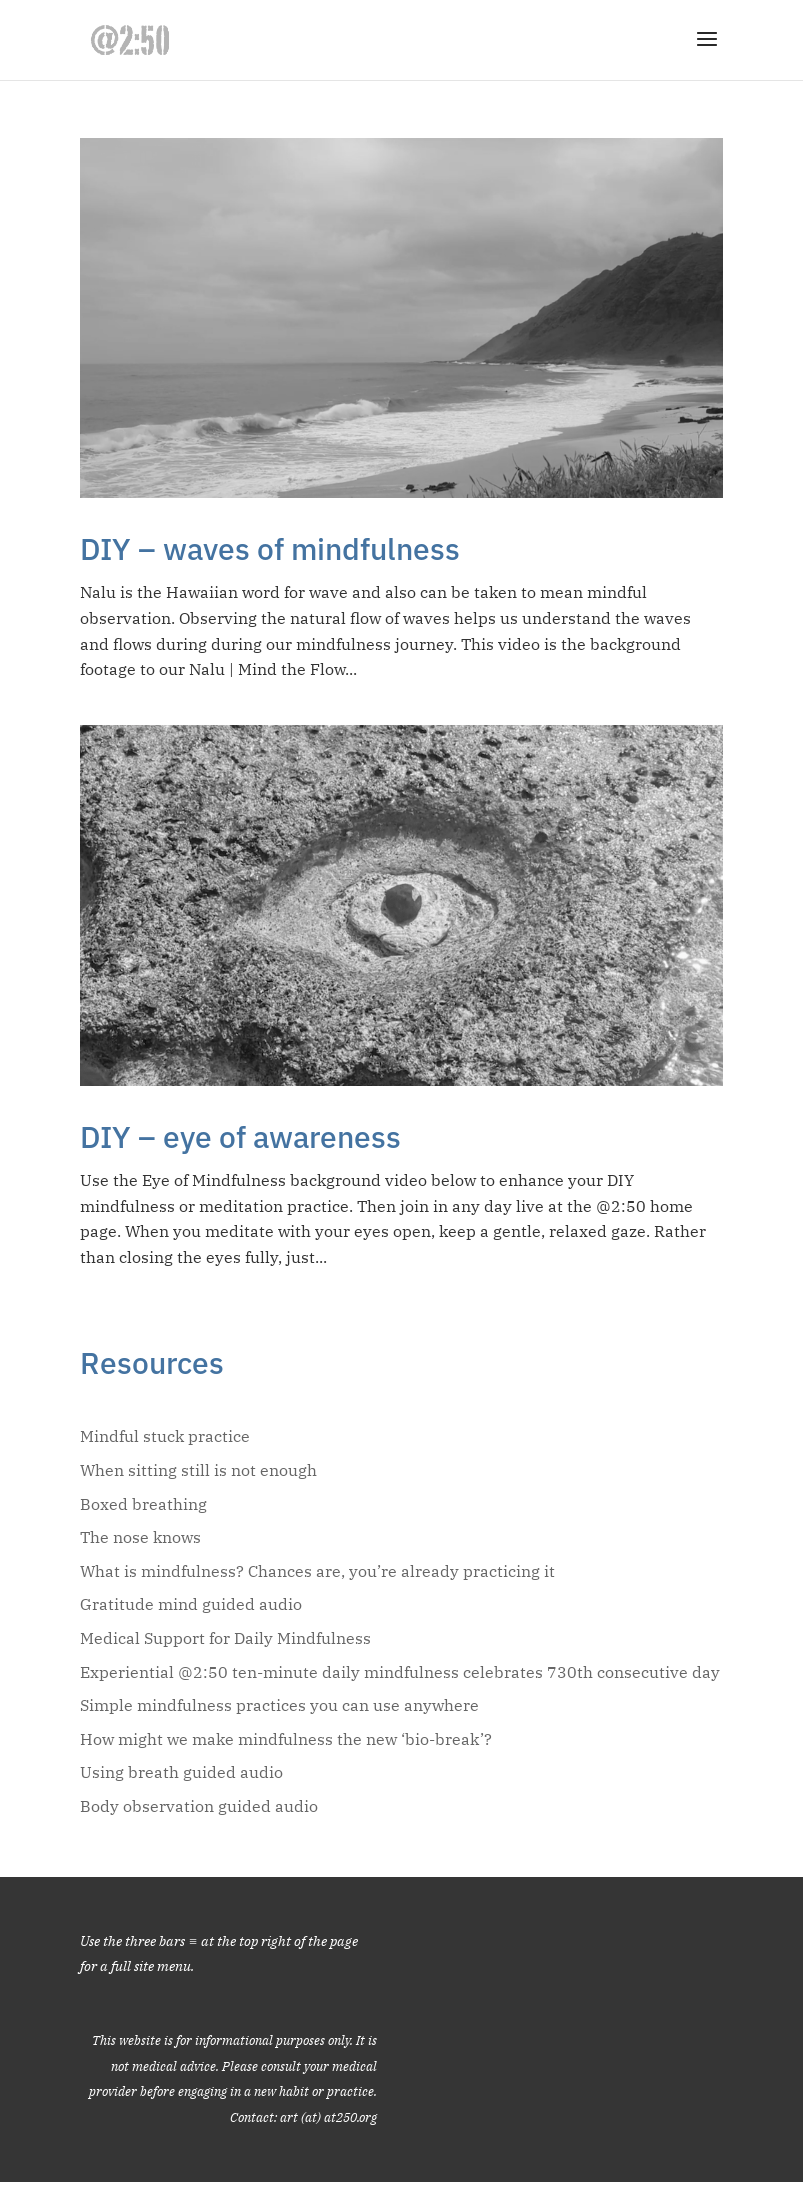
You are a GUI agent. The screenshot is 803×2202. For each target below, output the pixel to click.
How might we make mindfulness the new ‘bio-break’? (286, 1739)
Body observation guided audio (199, 1806)
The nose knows (140, 1537)
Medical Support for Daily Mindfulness (225, 1638)
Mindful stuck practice (165, 1436)
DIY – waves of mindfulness (270, 548)
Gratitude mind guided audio (191, 1604)
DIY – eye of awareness (240, 1136)
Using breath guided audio (181, 1772)
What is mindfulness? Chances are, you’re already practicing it (317, 1571)
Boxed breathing (143, 1504)
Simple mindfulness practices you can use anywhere (279, 1705)
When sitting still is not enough (198, 1470)
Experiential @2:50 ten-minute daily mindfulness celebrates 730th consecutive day (400, 1672)
